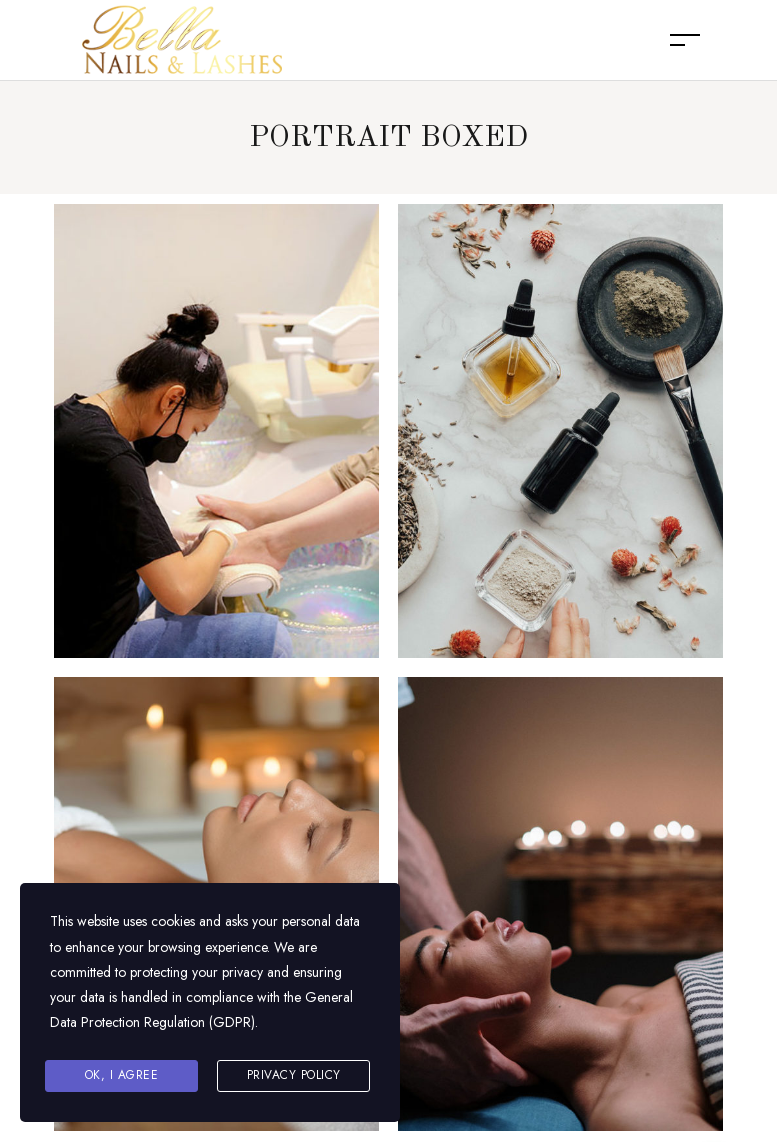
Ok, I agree (122, 1075)
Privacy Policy (294, 1075)
